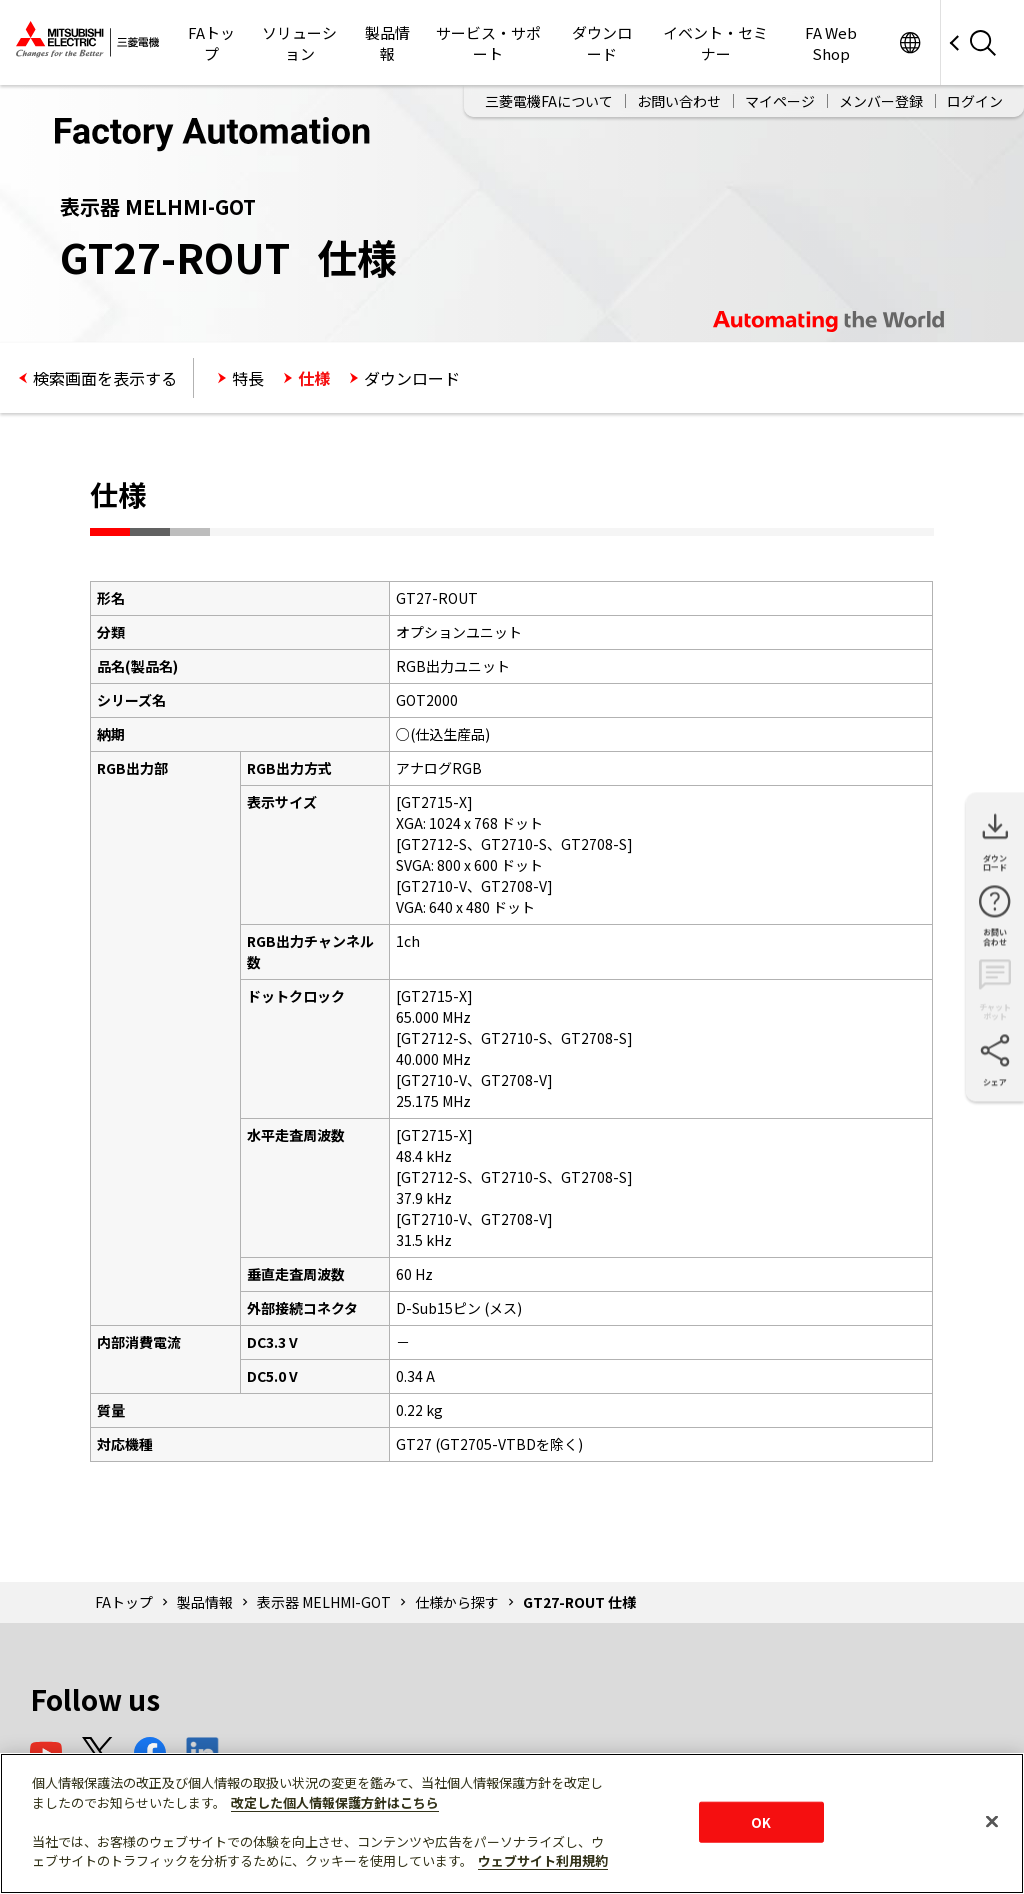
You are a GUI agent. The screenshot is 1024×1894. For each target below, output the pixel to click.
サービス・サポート (488, 43)
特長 (248, 378)
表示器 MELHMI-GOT (324, 1602)
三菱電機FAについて (549, 101)
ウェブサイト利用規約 (543, 1860)
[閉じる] (992, 1821)
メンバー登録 (881, 101)
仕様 (314, 378)
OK (761, 1821)
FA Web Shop (831, 43)
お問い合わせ (679, 101)
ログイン (975, 101)
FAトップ (211, 43)
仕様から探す (457, 1602)
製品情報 (387, 43)
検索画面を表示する (105, 378)
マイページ (780, 101)
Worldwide (909, 42)
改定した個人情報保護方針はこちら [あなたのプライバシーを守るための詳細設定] (335, 1802)
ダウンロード (602, 43)
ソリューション (299, 43)
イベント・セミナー (715, 43)
